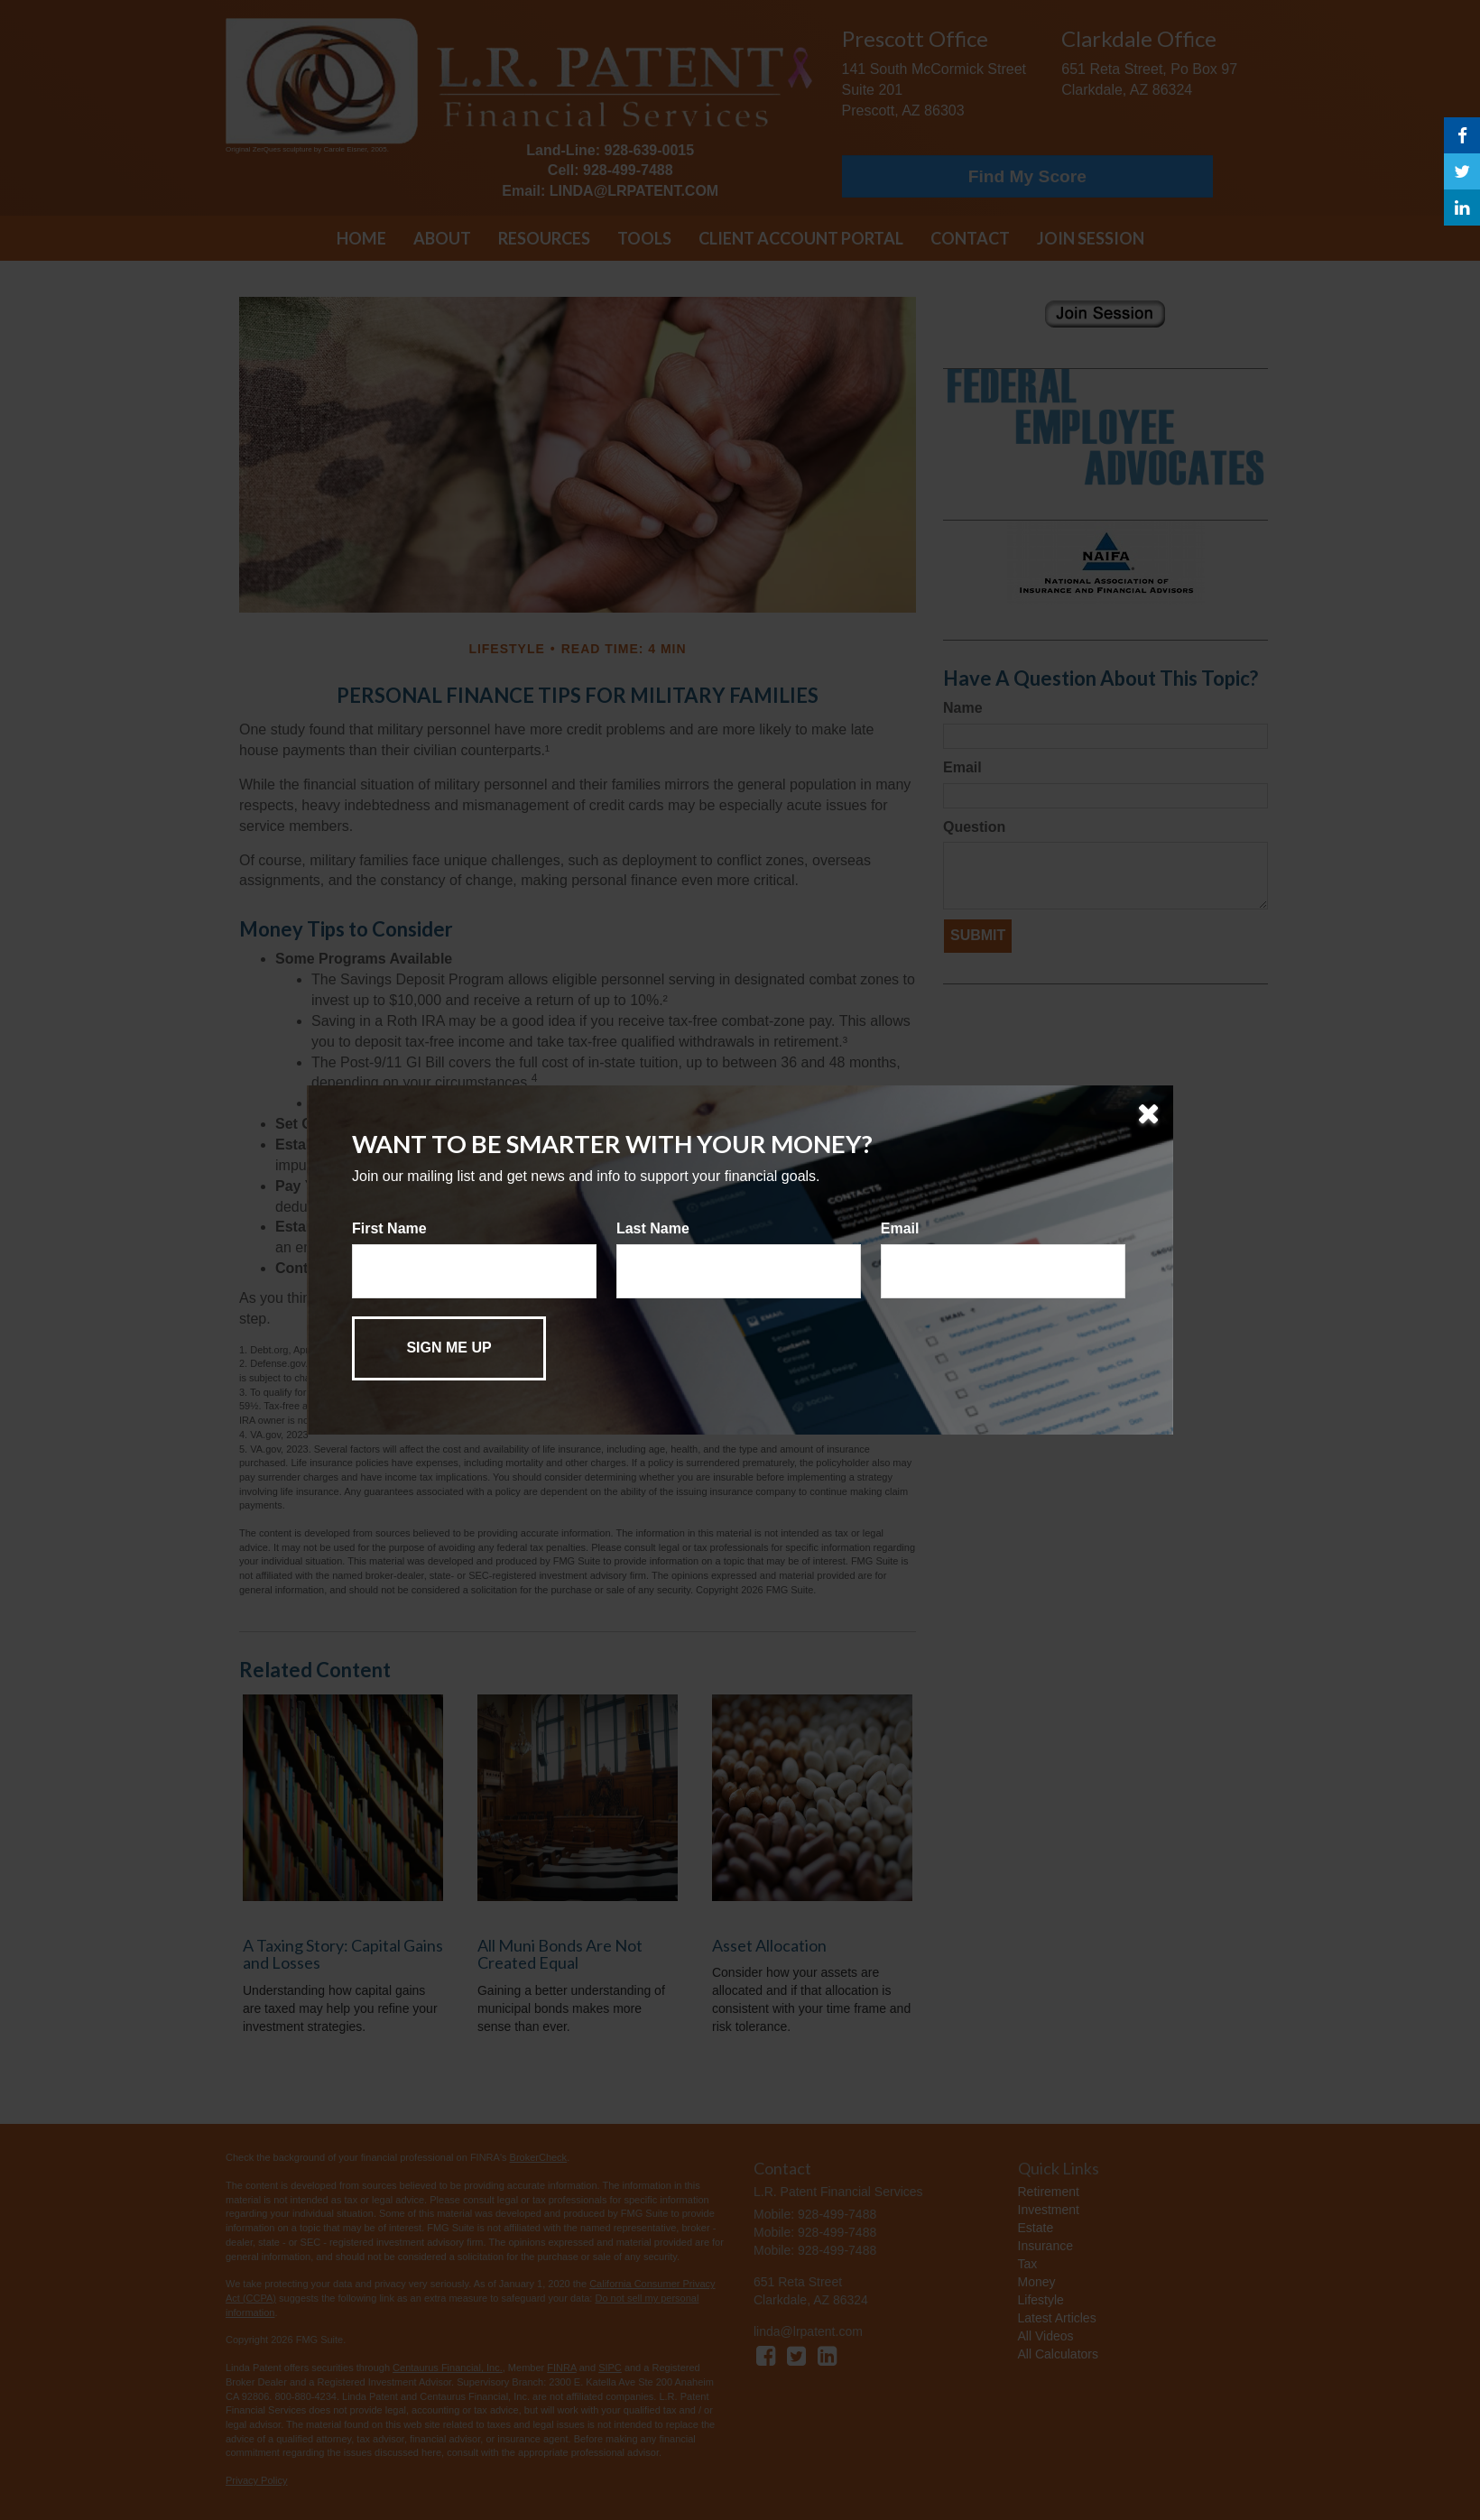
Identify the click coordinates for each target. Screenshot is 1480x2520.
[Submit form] (449, 1348)
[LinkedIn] (1462, 207)
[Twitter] (1462, 171)
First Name (389, 1228)
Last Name (652, 1228)
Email (900, 1228)
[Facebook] (1462, 135)
